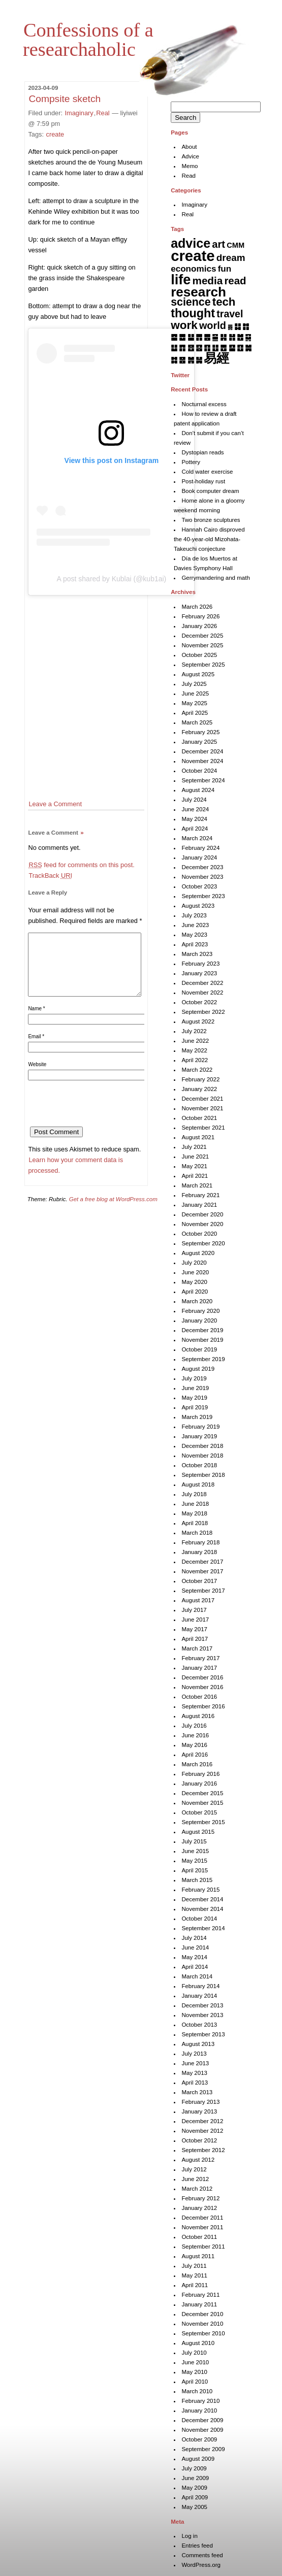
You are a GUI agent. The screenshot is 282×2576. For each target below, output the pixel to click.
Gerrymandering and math (215, 578)
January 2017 (199, 1668)
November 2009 (202, 2430)
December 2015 (202, 1793)
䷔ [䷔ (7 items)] (190, 347)
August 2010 (197, 2343)
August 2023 (197, 906)
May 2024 (194, 819)
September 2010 (203, 2333)
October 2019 (199, 1349)
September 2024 (203, 780)
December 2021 (202, 1099)
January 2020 (199, 1320)
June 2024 (195, 809)
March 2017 (196, 1648)
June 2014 (195, 1947)
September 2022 (203, 1012)
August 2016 (197, 1716)
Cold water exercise (207, 472)
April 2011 (194, 2285)
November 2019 (202, 1340)
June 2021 (195, 1156)
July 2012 (193, 2169)
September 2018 (203, 1475)
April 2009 (194, 2497)
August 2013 (197, 2044)
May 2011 (194, 2275)
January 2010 (199, 2410)
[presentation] (105, 1119)
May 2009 (194, 2488)
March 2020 (196, 1301)
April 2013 (194, 2082)
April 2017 (194, 1639)
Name (36, 1020)
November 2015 (202, 1803)
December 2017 (202, 1562)
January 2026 (199, 626)
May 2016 (194, 1745)
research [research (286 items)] (198, 292)
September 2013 (203, 2034)
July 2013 (193, 2054)
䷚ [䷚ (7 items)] (240, 347)
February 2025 (200, 732)
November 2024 (202, 761)
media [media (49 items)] (208, 280)
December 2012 (202, 2121)
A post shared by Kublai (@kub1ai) (112, 579)
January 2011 (199, 2304)
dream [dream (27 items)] (230, 257)
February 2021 (200, 1195)
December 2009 (202, 2420)
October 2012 (199, 2140)
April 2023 (194, 944)
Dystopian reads (202, 452)
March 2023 (196, 954)
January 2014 (199, 1996)
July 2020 (193, 1263)
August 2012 (197, 2160)
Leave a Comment (55, 804)
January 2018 (199, 1552)
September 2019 (203, 1359)
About (189, 147)
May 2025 (194, 703)
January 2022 (199, 1089)
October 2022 (199, 1002)
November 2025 (202, 645)
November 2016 (202, 1687)
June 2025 (195, 693)
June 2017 (195, 1619)
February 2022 (200, 1079)
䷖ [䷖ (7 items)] (207, 347)
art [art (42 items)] (218, 244)
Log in (189, 2536)
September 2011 (203, 2246)
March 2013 (196, 2092)
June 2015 (195, 1851)
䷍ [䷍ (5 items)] (215, 337)
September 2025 (203, 665)
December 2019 (202, 1330)
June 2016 (195, 1735)
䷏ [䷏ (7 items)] (232, 337)
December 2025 (202, 636)
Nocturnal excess (203, 404)
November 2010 (202, 2324)
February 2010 (200, 2401)
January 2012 (199, 2208)
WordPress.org (201, 2565)
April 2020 (194, 1292)
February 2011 (200, 2295)
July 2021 (193, 1147)
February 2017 (200, 1658)
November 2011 (202, 2227)
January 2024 (199, 857)
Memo (189, 166)
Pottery (190, 462)
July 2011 (193, 2266)
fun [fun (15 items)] (225, 269)
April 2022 (194, 1060)
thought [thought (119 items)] (193, 313)
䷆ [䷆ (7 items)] (237, 326)
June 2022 (195, 1041)
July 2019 (193, 1378)
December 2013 (202, 2005)
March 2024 (196, 838)
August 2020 (197, 1253)
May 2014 (194, 1957)
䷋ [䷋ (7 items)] (199, 337)
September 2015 (203, 1822)
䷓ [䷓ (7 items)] (182, 347)
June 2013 (195, 2063)
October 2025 (199, 655)
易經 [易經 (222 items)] (216, 358)
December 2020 (202, 1214)
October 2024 (199, 771)
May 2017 (194, 1629)
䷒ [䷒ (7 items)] (174, 347)
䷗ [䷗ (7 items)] (215, 347)
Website (37, 1076)
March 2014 (196, 1976)
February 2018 (200, 1542)
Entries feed (196, 2545)
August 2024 (197, 790)
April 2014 (194, 1967)
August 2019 (197, 1369)
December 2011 (202, 2218)
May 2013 (194, 2073)
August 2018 (197, 1484)
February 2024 (200, 848)
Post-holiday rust (203, 481)
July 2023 (193, 915)
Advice (190, 156)
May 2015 (194, 1861)
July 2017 (193, 1610)
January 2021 (199, 1205)
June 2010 (195, 2362)
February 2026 (200, 616)
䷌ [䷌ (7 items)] (207, 337)
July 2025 (193, 684)
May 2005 (194, 2507)
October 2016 (199, 1697)
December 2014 (202, 1899)
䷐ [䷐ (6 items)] (240, 337)
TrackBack (50, 875)
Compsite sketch (64, 98)
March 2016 (196, 1764)
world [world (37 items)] (212, 325)
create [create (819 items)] (192, 255)
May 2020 (194, 1282)
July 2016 (193, 1726)
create (55, 134)
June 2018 (195, 1504)
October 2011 (199, 2237)
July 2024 (193, 800)
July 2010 (193, 2353)
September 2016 (203, 1706)
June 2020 (195, 1272)
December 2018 (202, 1446)
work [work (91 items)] (184, 325)
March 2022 (196, 1070)
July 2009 (193, 2468)
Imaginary (79, 113)
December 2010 (202, 2314)
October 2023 (199, 886)
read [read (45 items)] (235, 280)
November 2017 (202, 1571)
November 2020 (202, 1224)
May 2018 (194, 1513)
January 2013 (199, 2111)
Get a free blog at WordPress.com (113, 1211)
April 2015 (194, 1870)
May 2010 (194, 2372)
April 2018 (194, 1523)
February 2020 (200, 1311)
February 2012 (200, 2198)
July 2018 (193, 1494)
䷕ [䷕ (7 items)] (199, 347)
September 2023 (203, 896)
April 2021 (194, 1176)
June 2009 (195, 2478)
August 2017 (197, 1600)
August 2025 (197, 674)
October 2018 (199, 1465)
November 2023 (202, 877)
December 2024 (202, 751)
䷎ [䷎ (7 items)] (223, 337)
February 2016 (200, 1774)
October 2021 (199, 1118)
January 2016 (199, 1783)
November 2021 (202, 1108)
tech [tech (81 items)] (224, 301)
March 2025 (196, 722)
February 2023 (200, 964)
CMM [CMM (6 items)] (235, 245)
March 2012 (196, 2189)
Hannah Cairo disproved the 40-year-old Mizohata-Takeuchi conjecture (209, 539)
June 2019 (195, 1388)
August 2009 (197, 2459)
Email (36, 1048)
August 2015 (197, 1832)
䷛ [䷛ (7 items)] (248, 347)
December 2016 (202, 1677)
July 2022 (193, 1031)
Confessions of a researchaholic (88, 39)
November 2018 (202, 1455)
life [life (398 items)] (181, 279)
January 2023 (199, 973)
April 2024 (194, 828)
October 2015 (199, 1812)
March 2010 (196, 2391)
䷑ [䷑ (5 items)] (248, 337)
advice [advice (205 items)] (190, 243)
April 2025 (194, 713)
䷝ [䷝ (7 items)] (182, 359)
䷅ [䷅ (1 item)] (230, 327)
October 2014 (199, 1919)
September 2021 (203, 1128)
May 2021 (194, 1166)
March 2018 (196, 1533)
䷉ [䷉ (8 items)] (182, 337)
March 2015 (196, 1880)
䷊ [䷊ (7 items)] (190, 337)
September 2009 (203, 2449)
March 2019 (196, 1417)
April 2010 (194, 2382)
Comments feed (202, 2555)
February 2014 (200, 1986)
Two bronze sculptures (210, 520)
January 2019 (199, 1436)
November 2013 (202, 2015)
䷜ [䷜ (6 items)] (174, 360)
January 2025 (199, 742)
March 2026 (196, 607)
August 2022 (197, 1021)
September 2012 (203, 2150)
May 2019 (194, 1398)
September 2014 (203, 1928)
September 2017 (203, 1591)
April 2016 (194, 1755)
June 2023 (195, 925)
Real (102, 113)
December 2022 (202, 983)
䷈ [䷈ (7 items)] (174, 337)
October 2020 (199, 1234)
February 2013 (200, 2102)
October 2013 (199, 2025)
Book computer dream (210, 491)
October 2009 (199, 2439)
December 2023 (202, 867)
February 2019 (200, 1427)
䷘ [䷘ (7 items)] (223, 347)
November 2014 (202, 1909)
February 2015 (200, 1890)
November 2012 (202, 2131)
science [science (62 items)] (190, 302)
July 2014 (193, 1938)
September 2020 (203, 1243)
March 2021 (196, 1185)
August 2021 (197, 1137)
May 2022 (194, 1050)
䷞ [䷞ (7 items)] (190, 359)
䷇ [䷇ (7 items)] (245, 326)
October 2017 (199, 1581)
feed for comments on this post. (81, 865)
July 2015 (193, 1841)
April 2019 (194, 1407)
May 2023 (194, 935)
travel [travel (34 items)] (229, 313)
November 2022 (202, 992)
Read (188, 176)
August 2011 (197, 2256)
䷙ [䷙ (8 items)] (232, 347)
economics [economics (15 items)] (193, 269)
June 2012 (195, 2179)
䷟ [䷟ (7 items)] (199, 359)
